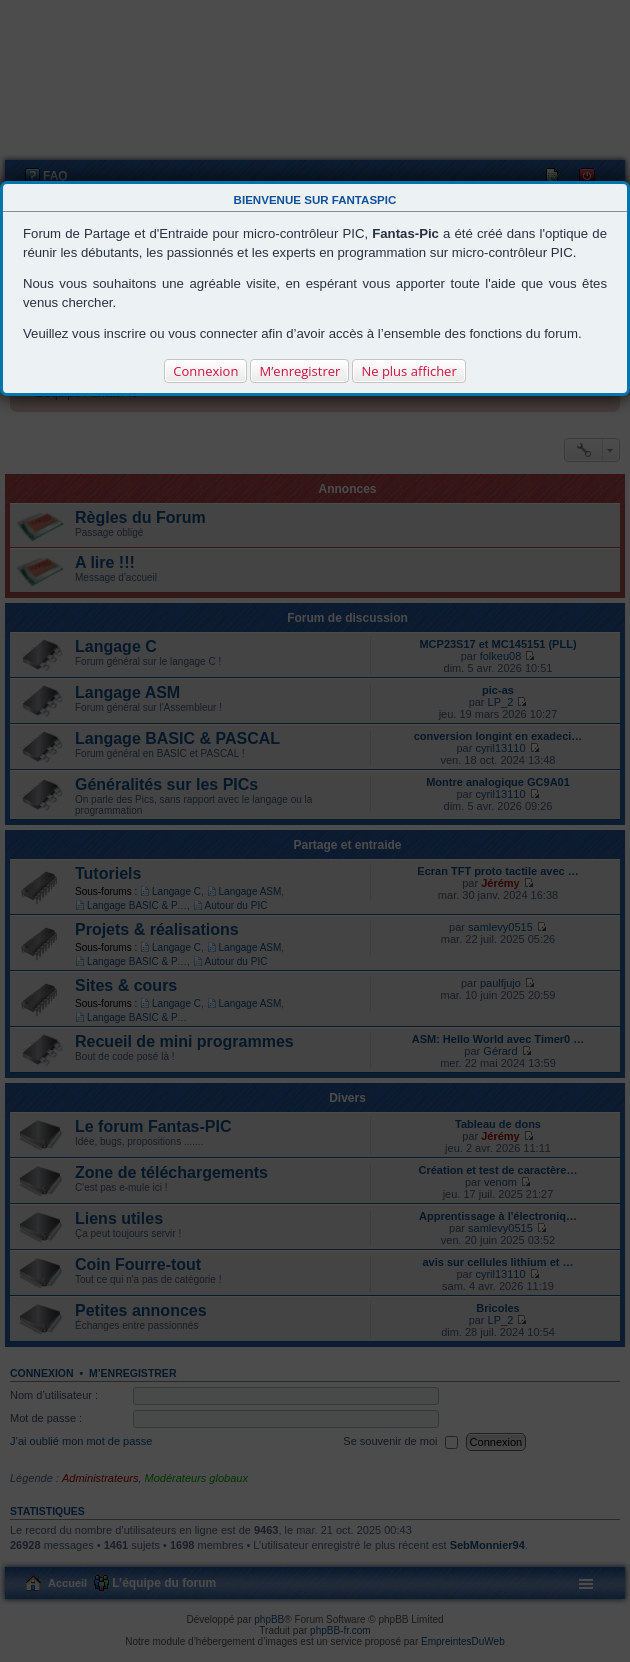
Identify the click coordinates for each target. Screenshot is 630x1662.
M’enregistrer (299, 371)
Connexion (205, 371)
